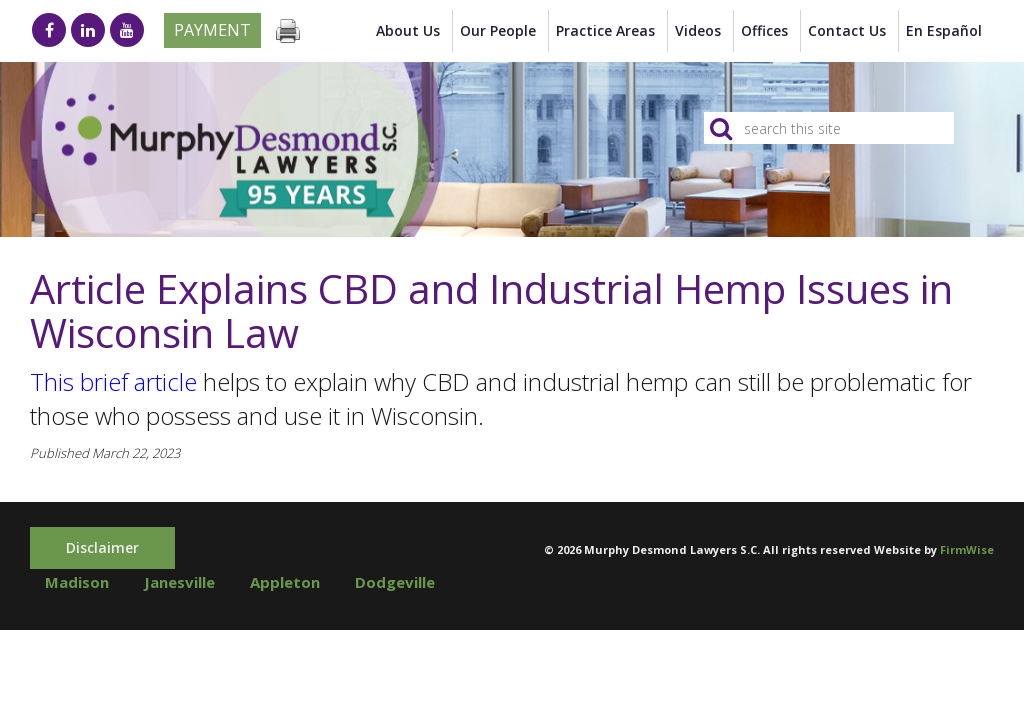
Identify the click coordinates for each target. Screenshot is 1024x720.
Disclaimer (102, 547)
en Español (944, 30)
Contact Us (847, 30)
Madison (77, 582)
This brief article (113, 381)
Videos (698, 30)
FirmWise (967, 549)
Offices (764, 30)
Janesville (179, 582)
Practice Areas (605, 30)
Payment (212, 30)
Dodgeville (395, 582)
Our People (498, 30)
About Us (408, 30)
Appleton (285, 582)
